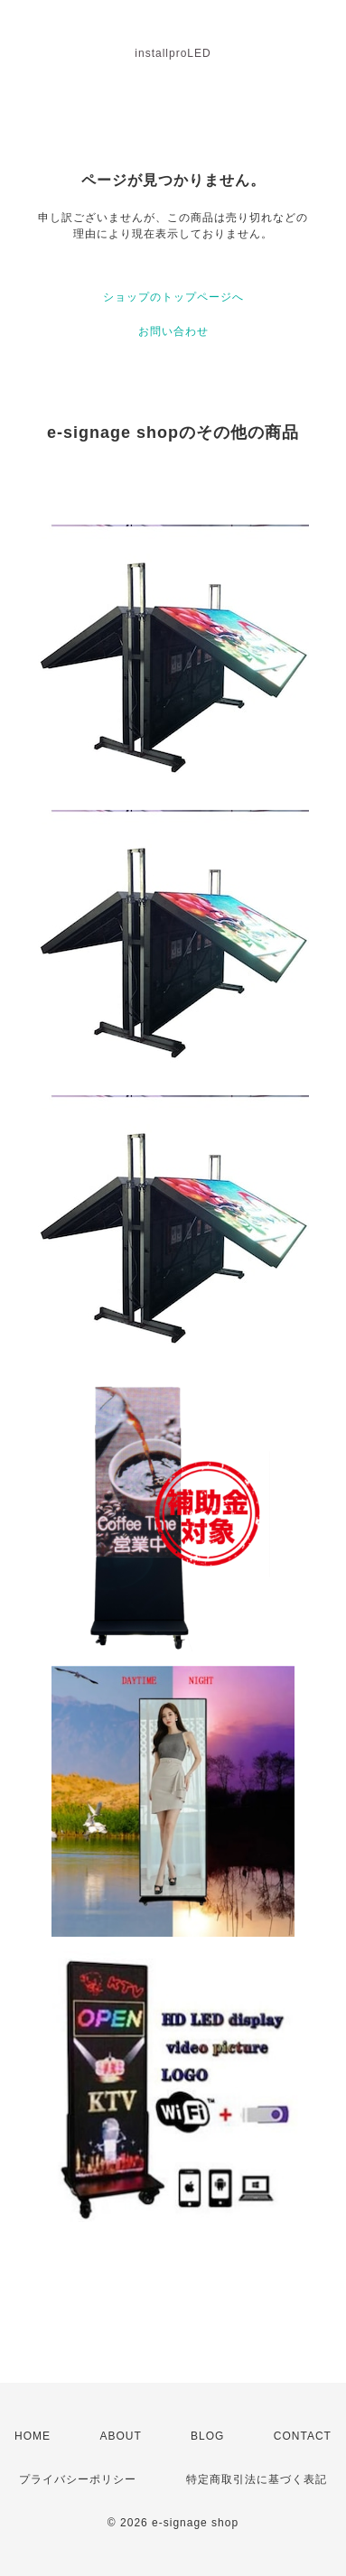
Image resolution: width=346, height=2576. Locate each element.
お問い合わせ (173, 331)
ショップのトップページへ (173, 297)
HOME (32, 2436)
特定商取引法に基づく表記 (256, 2479)
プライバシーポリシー (77, 2479)
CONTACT (303, 2436)
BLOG (207, 2436)
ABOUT (120, 2436)
